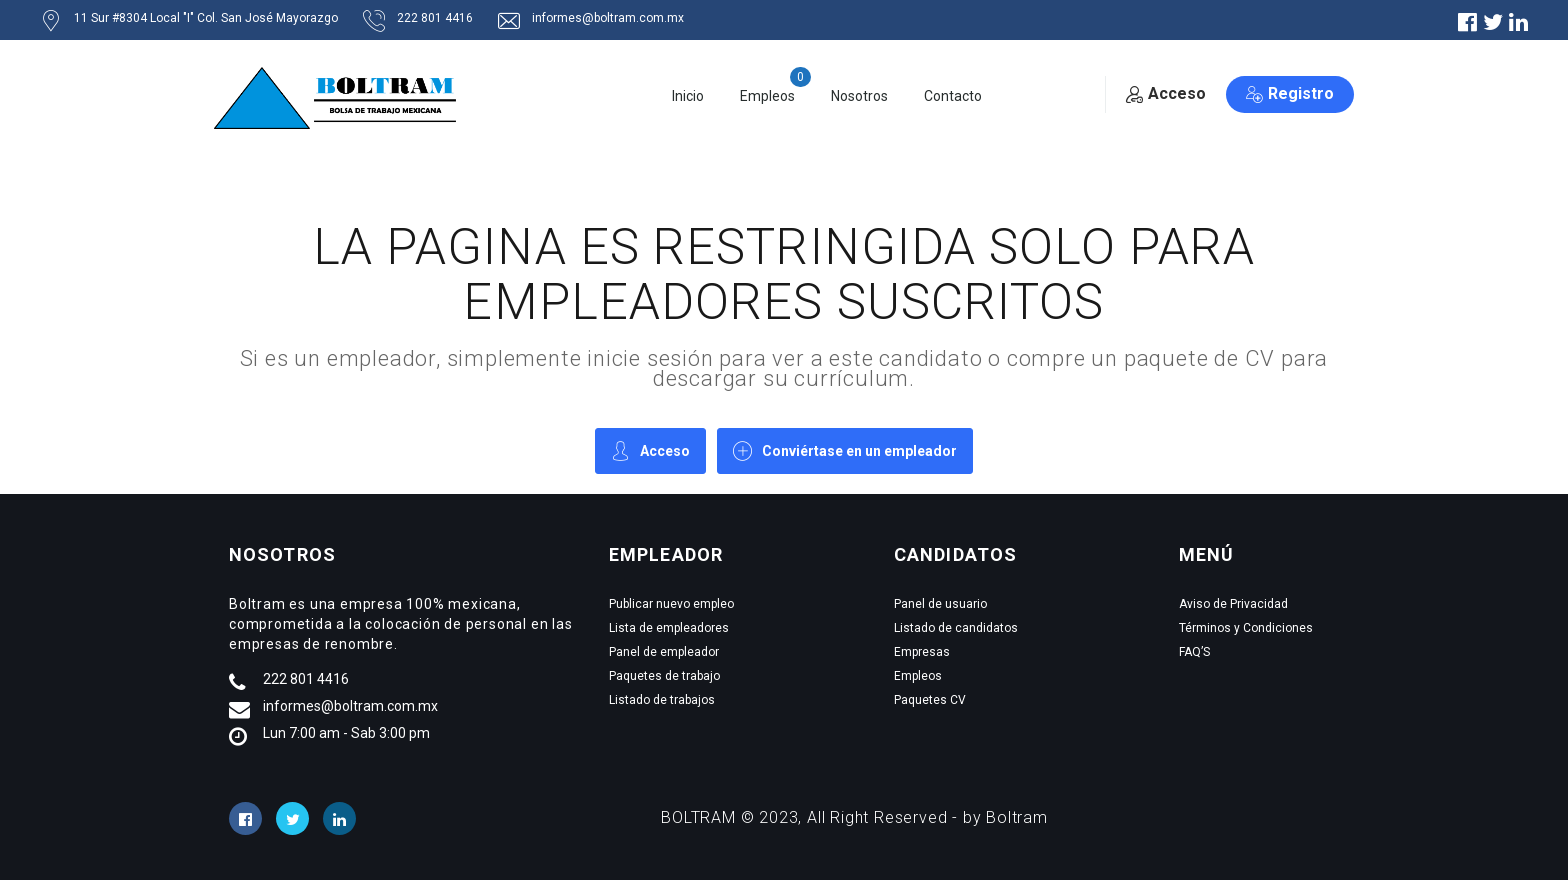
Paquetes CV (930, 700)
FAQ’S (1194, 652)
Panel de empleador (664, 652)
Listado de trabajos (662, 700)
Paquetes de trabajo (664, 676)
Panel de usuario (940, 604)
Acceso (1166, 93)
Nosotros (859, 96)
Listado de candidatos (956, 628)
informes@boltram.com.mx (350, 706)
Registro (1290, 93)
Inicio (688, 96)
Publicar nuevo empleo (671, 604)
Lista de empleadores (669, 628)
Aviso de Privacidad (1233, 604)
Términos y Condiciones (1246, 628)
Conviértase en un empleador (845, 450)
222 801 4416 (306, 679)
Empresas (922, 652)
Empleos (767, 96)
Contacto (953, 96)
